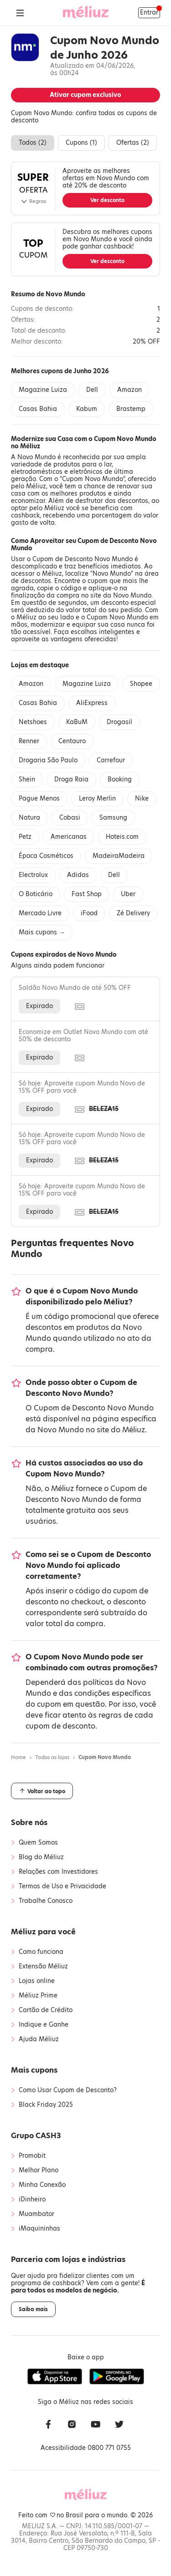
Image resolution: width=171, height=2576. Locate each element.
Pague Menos (39, 798)
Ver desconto (107, 200)
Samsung (113, 817)
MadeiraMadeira (119, 856)
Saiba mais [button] (33, 2309)
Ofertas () (132, 142)
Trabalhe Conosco (46, 1901)
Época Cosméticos (46, 856)
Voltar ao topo (42, 1791)
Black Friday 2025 (46, 2105)
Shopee (141, 683)
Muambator (36, 2214)
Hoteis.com (122, 836)
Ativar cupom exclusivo (85, 95)
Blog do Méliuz (41, 1857)
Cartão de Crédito (46, 2010)
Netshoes (33, 722)
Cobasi (69, 817)
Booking (120, 779)
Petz (25, 836)
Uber (128, 894)
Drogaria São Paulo (48, 760)
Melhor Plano (38, 2170)
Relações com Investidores (58, 1872)
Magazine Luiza (43, 389)
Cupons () (81, 142)
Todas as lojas (52, 1757)
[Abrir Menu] (20, 13)
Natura (29, 817)
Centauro (72, 741)
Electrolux (33, 875)
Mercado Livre (40, 913)
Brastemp (130, 409)
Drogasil (119, 722)
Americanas (69, 836)
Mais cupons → (42, 932)
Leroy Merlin (97, 798)
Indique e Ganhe (43, 2024)
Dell (92, 389)
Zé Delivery (133, 913)
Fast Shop (87, 894)
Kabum (86, 409)
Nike (142, 798)
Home (18, 1757)
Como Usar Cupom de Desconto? (68, 2090)
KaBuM (77, 722)
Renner (29, 741)
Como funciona (41, 1952)
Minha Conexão (42, 2185)
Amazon (129, 389)
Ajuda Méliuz (39, 2039)
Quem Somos (38, 1842)
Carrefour (111, 760)
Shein (27, 779)
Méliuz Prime (38, 1995)
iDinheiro (32, 2199)
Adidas (78, 875)
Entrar (149, 12)
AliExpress (92, 703)
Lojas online (37, 1981)
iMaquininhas (39, 2228)
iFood (89, 913)
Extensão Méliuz (43, 1966)
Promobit (32, 2156)
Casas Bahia (38, 409)
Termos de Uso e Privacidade (62, 1886)
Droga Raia (71, 779)
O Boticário (35, 894)
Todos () (33, 142)
